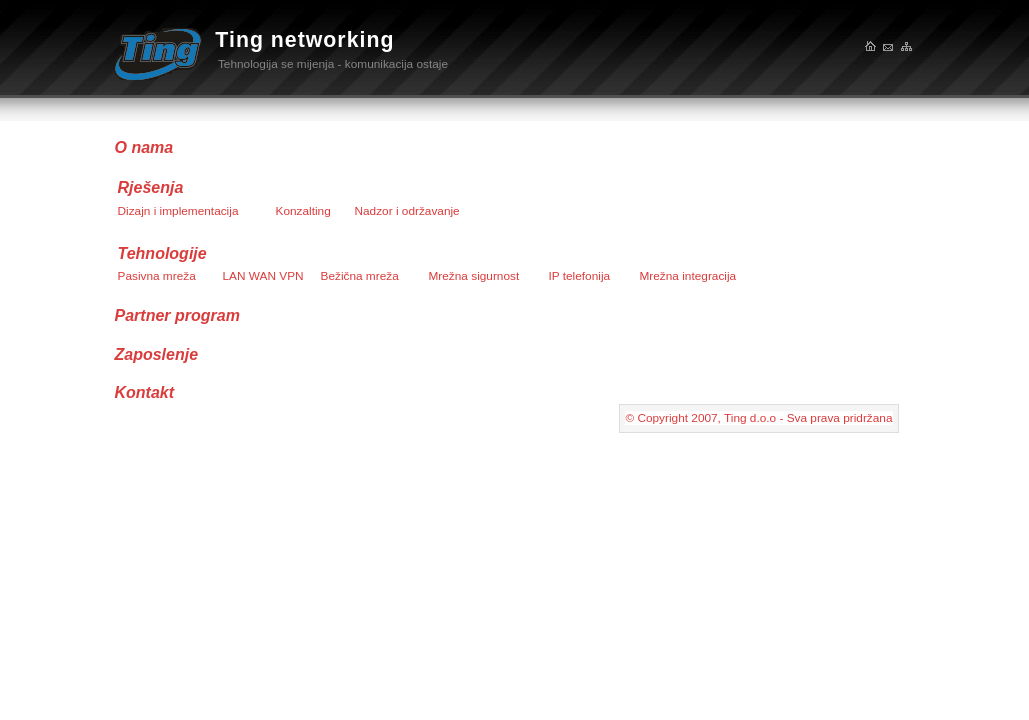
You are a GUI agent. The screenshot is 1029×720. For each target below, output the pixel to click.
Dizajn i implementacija (178, 211)
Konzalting (303, 211)
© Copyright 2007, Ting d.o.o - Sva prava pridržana (758, 418)
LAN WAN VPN (263, 276)
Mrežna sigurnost (474, 276)
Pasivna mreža (157, 276)
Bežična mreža (360, 276)
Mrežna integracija (688, 276)
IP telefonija (580, 276)
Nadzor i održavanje (407, 211)
